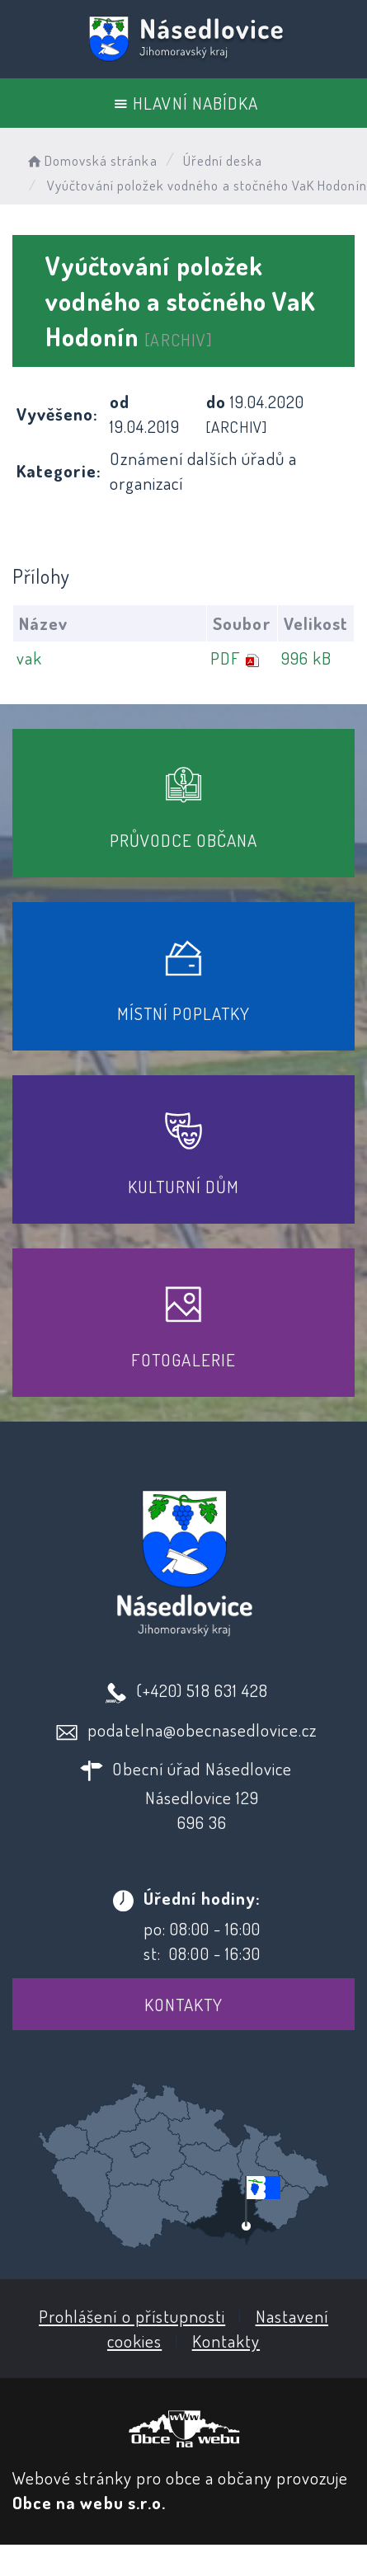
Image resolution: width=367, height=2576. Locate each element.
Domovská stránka (91, 160)
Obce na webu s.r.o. (89, 2502)
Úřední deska (223, 160)
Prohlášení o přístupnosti (132, 2316)
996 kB (306, 657)
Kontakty (183, 2004)
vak (29, 657)
